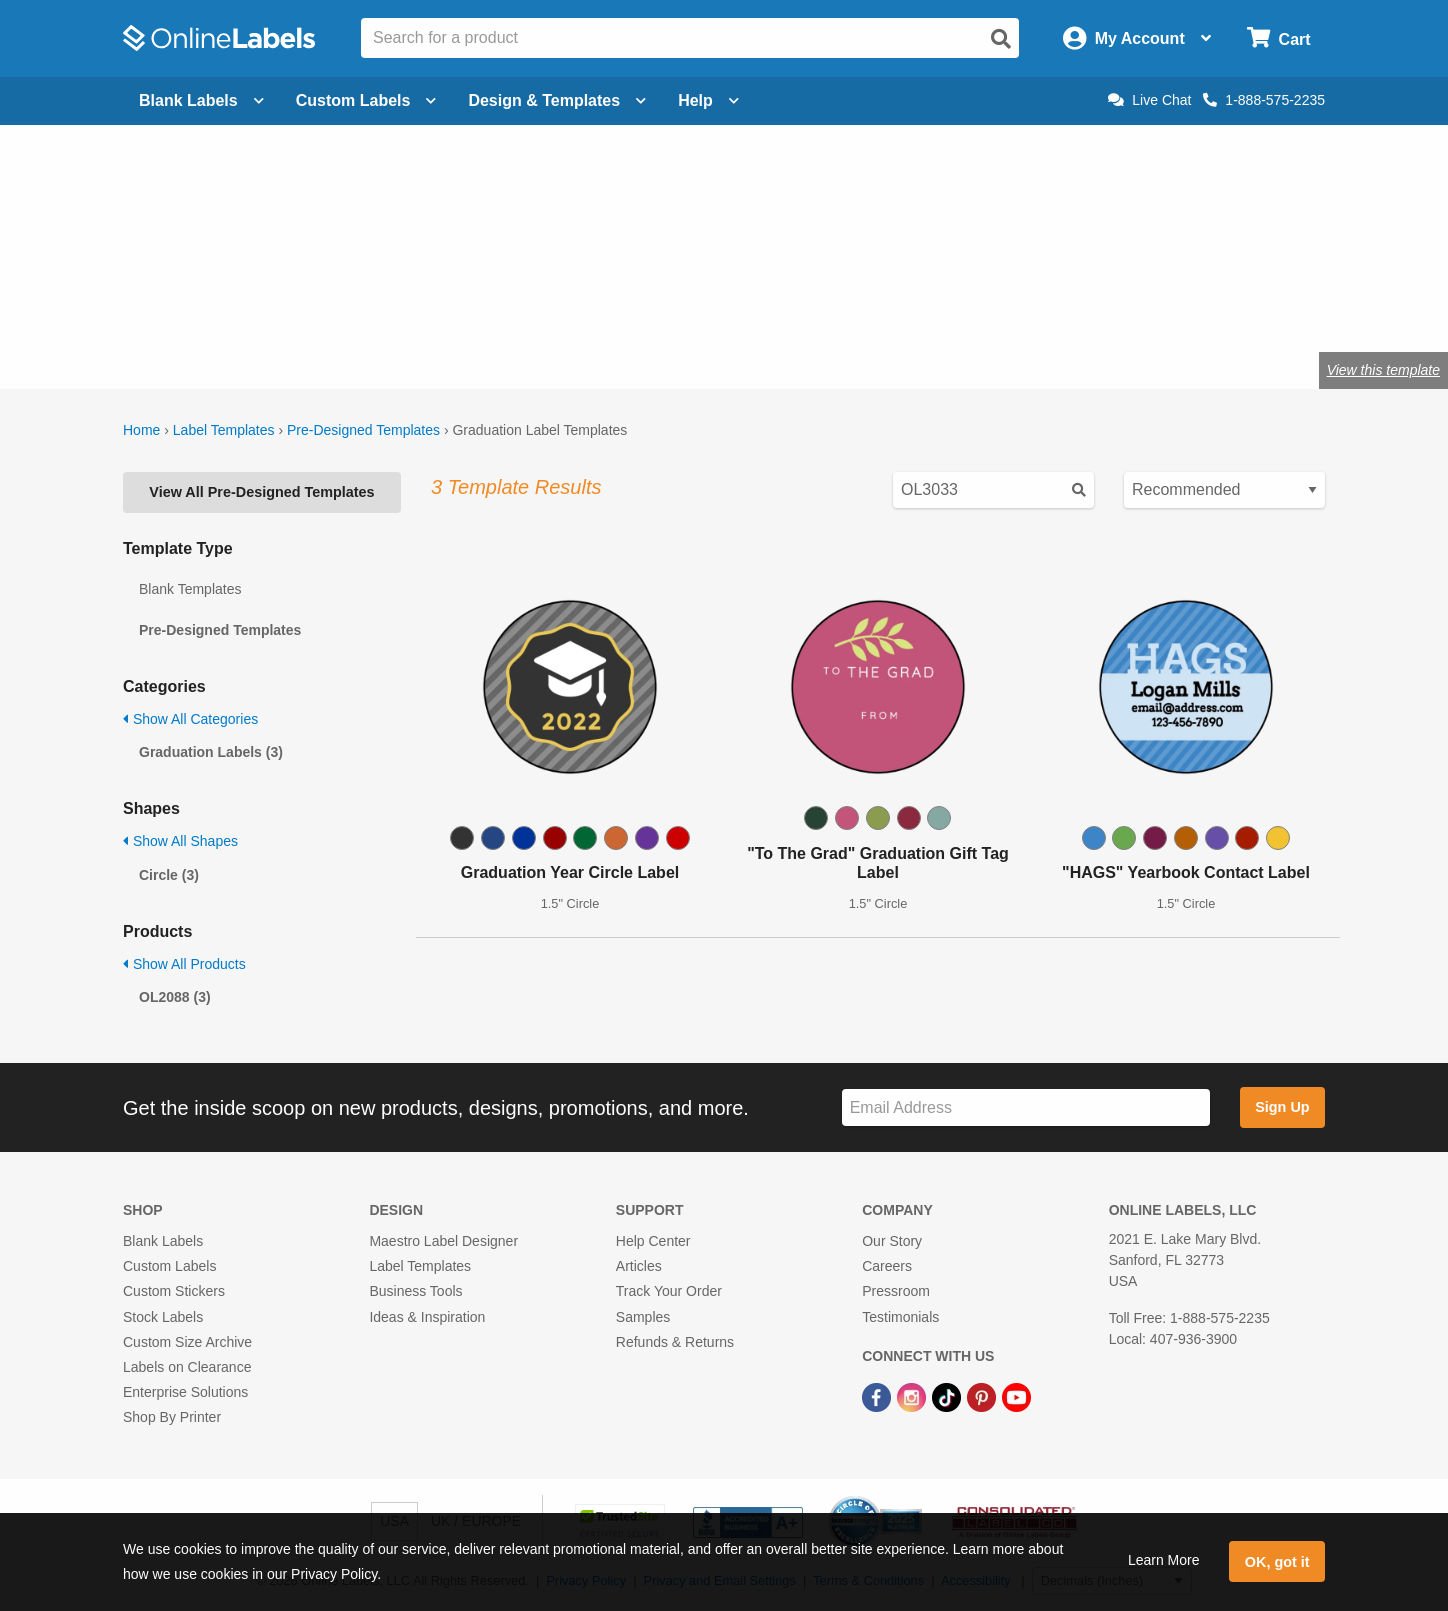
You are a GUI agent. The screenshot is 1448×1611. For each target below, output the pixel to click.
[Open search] (1001, 39)
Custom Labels (169, 1266)
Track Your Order (669, 1291)
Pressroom (896, 1291)
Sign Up (1282, 1107)
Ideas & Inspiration (427, 1317)
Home (141, 430)
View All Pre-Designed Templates (261, 492)
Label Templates (224, 430)
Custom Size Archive (187, 1342)
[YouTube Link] (1016, 1396)
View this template (1383, 370)
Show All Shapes (180, 841)
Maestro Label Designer (443, 1241)
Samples (643, 1317)
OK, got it (1277, 1562)
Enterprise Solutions (185, 1392)
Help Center (653, 1241)
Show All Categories (190, 719)
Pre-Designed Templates (363, 430)
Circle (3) (169, 875)
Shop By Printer (172, 1417)
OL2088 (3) (175, 997)
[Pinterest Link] (983, 1396)
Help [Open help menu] (708, 100)
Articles (639, 1266)
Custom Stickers (174, 1291)
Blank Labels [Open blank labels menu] (201, 100)
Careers (887, 1266)
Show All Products (184, 964)
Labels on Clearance (187, 1367)
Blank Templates (190, 589)
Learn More (1164, 1560)
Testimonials (900, 1317)
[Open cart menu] (1278, 38)
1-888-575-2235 (1264, 100)
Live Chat (1149, 100)
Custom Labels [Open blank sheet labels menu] (366, 100)
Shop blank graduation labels (322, 304)
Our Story (892, 1241)
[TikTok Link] (948, 1396)
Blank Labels (163, 1241)
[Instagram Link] (913, 1396)
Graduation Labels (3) (211, 752)
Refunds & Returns (675, 1342)
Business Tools (415, 1291)
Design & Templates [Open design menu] (557, 100)
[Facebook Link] (878, 1396)
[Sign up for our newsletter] (1026, 1107)
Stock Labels (163, 1317)
